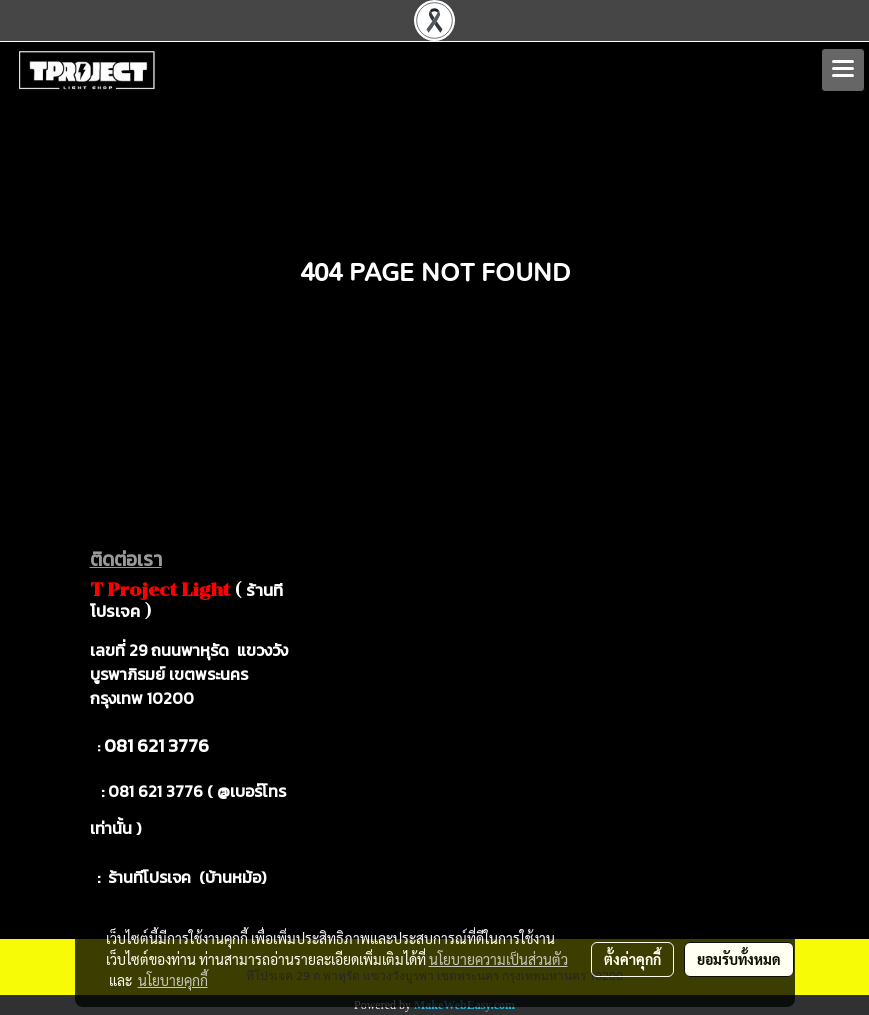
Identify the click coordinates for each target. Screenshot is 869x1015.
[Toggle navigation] (843, 70)
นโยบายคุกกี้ (173, 980)
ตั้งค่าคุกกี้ (632, 959)
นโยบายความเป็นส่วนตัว (498, 959)
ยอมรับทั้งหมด (739, 959)
